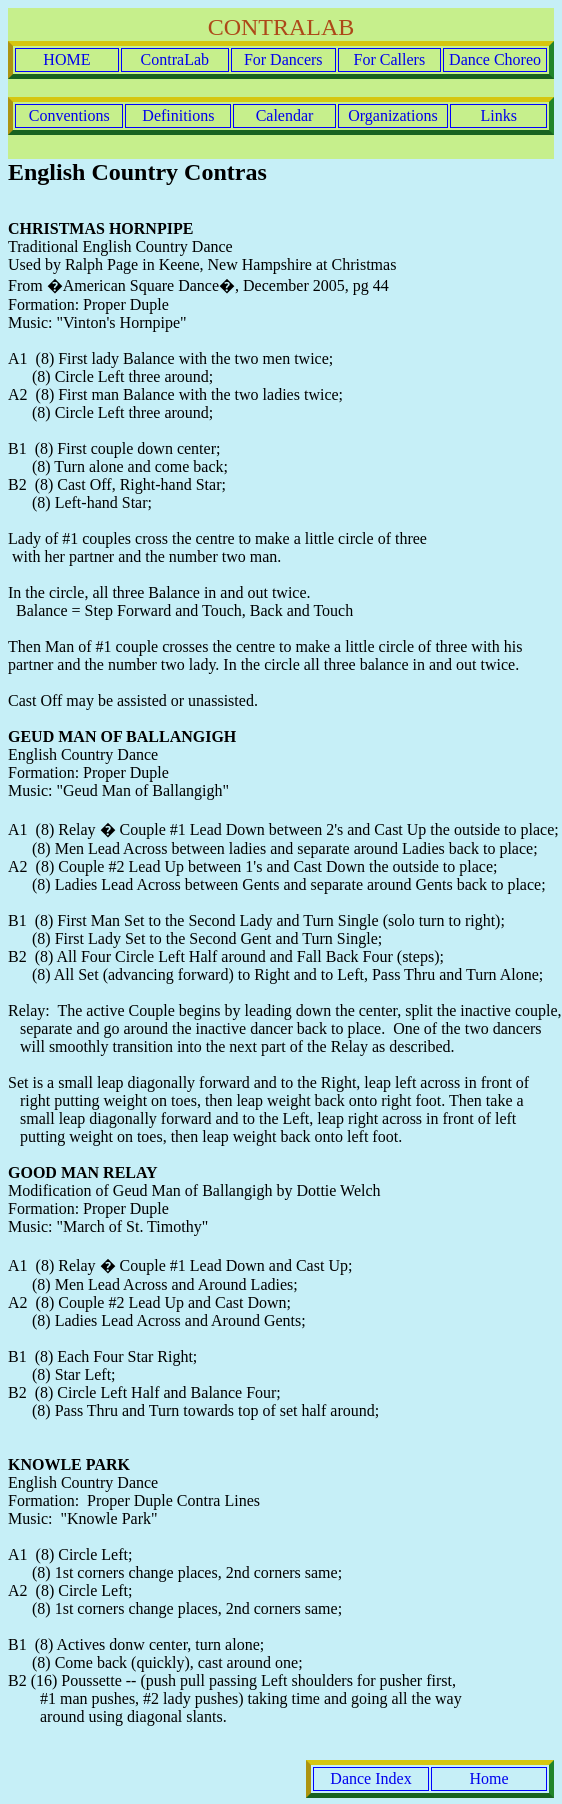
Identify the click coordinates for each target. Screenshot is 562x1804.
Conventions (69, 115)
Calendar (285, 115)
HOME (66, 59)
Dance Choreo (495, 59)
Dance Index (370, 1778)
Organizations (392, 115)
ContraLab (175, 59)
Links (498, 115)
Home (488, 1778)
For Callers (390, 59)
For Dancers (283, 59)
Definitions (178, 115)
